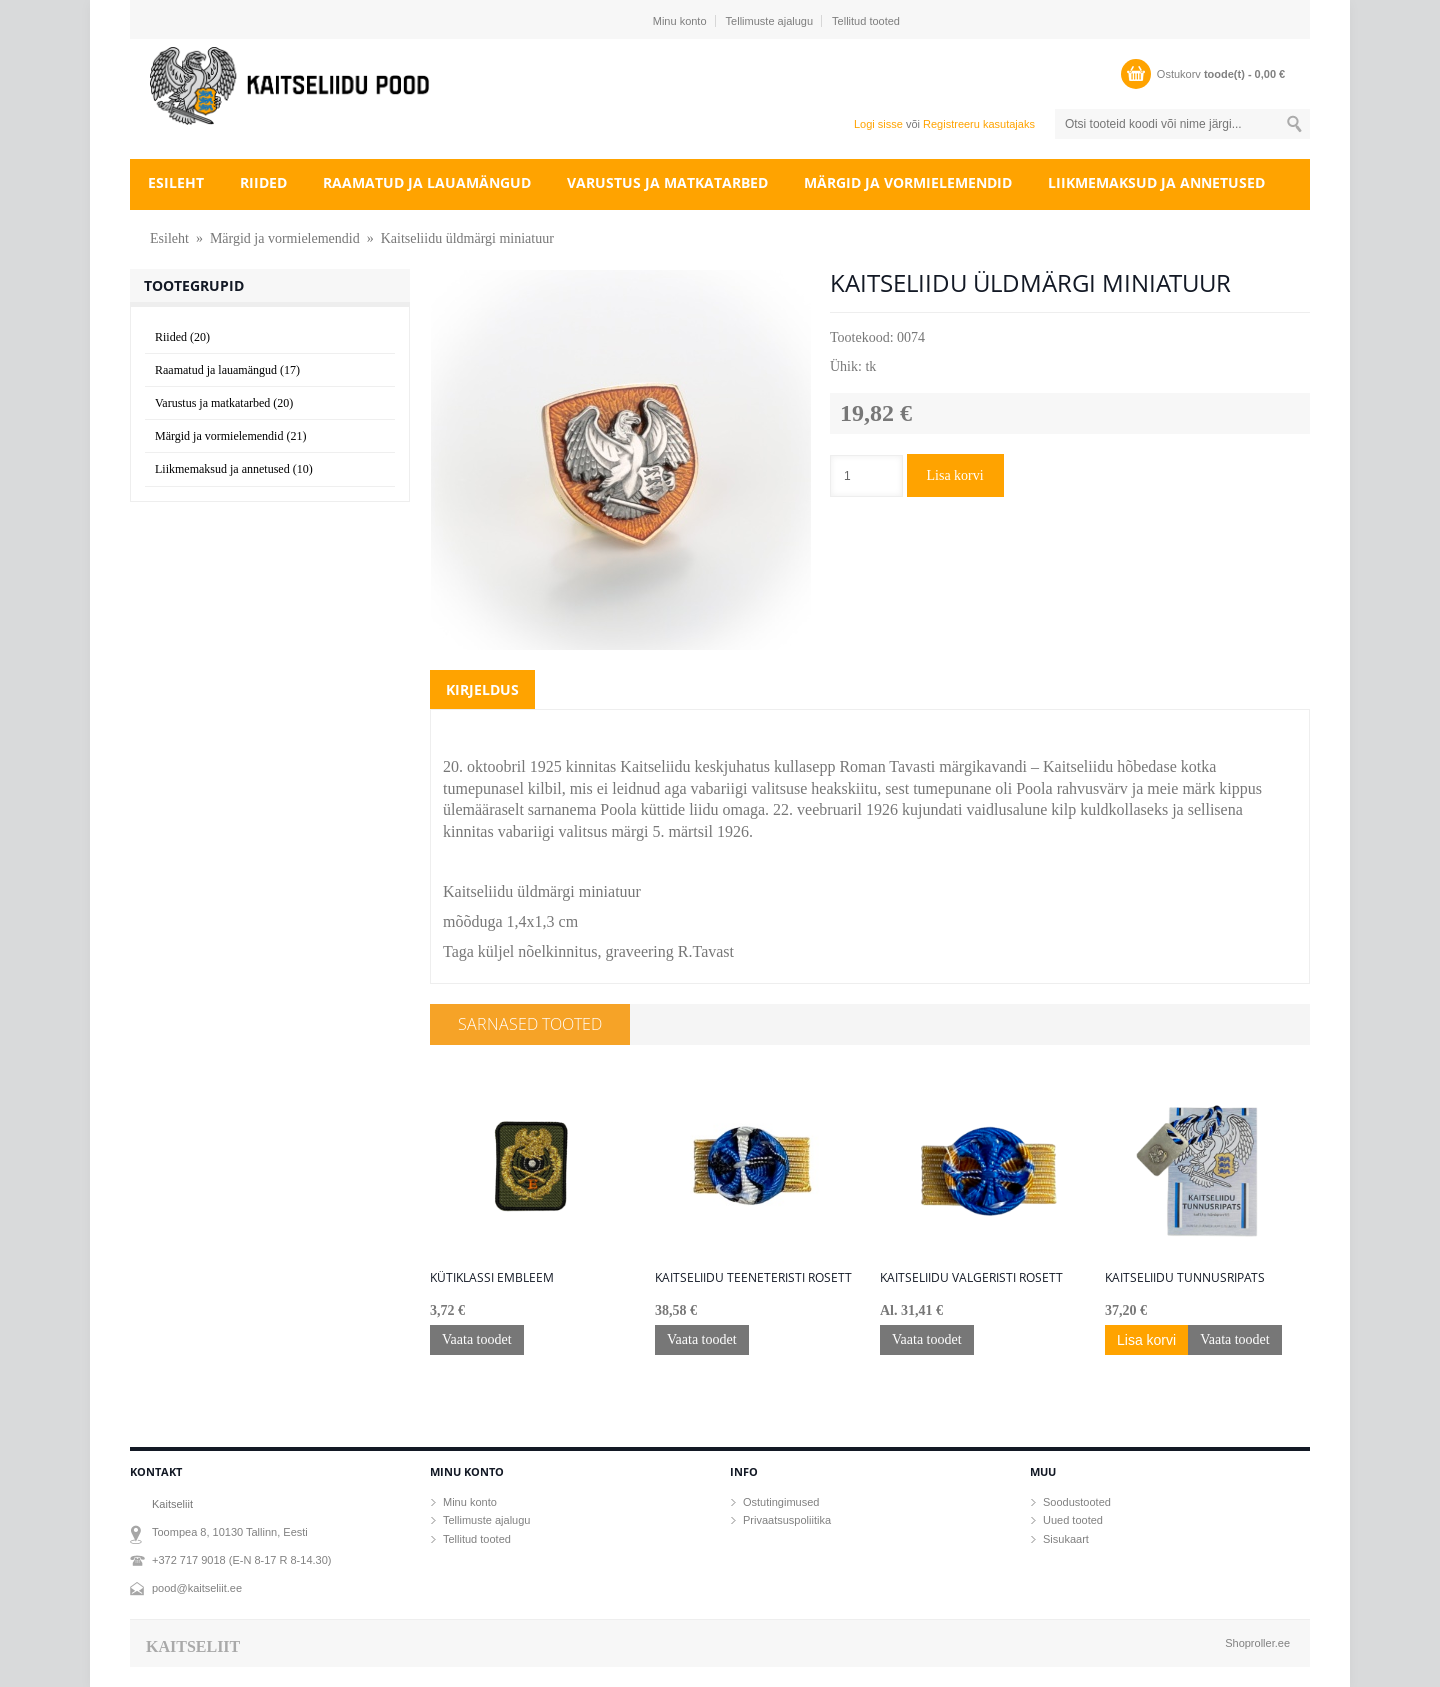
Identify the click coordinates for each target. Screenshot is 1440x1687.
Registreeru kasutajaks (979, 124)
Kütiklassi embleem (492, 1278)
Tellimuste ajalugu (769, 21)
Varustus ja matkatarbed (667, 182)
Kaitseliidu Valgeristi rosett (971, 1278)
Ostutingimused (781, 1502)
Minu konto (680, 21)
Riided (263, 182)
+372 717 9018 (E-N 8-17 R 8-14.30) (241, 1560)
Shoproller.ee (1257, 1643)
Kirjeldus (482, 689)
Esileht (176, 182)
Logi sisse (878, 124)
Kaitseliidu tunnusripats (1185, 1278)
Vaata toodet (477, 1339)
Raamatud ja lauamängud (427, 182)
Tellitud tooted (866, 21)
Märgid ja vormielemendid (908, 182)
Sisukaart (1066, 1539)
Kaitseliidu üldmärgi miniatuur (467, 238)
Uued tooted (1073, 1520)
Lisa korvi (955, 475)
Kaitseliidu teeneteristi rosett (753, 1278)
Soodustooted (1077, 1502)
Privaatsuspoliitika (787, 1520)
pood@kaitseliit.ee (197, 1588)
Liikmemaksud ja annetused (1156, 182)
